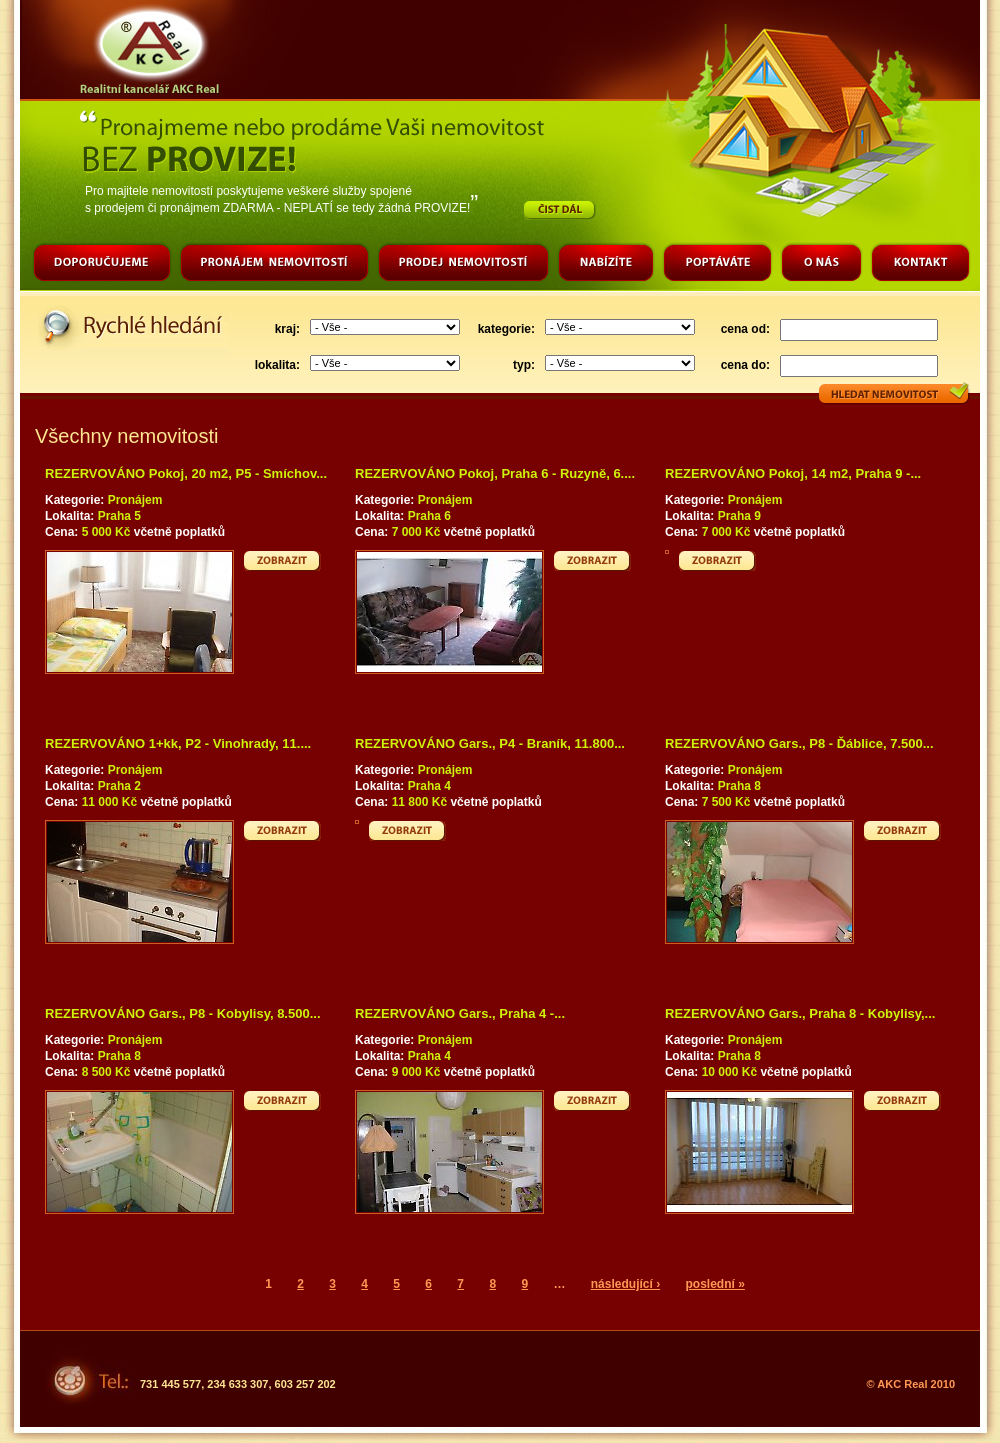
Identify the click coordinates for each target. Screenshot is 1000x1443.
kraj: (287, 329)
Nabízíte (605, 265)
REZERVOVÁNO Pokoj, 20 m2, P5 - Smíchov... (186, 473)
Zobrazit (282, 560)
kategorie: (506, 329)
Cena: (63, 532)
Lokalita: (71, 516)
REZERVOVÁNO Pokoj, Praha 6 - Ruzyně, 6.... (495, 473)
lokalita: (277, 365)
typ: (524, 365)
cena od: (745, 329)
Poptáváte (717, 265)
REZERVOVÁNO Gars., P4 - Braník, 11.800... (490, 743)
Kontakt (920, 265)
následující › (625, 1284)
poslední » (714, 1284)
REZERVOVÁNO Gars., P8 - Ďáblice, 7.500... (799, 743)
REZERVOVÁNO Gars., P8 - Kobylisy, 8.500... (183, 1013)
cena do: (745, 365)
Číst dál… (560, 210)
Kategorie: (76, 500)
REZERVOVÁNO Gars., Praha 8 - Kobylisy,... (800, 1013)
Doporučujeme (102, 265)
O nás (821, 265)
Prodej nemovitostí (463, 265)
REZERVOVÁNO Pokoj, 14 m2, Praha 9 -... (793, 473)
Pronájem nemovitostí (274, 265)
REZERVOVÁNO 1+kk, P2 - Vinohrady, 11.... (178, 743)
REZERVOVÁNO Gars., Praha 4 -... (460, 1013)
